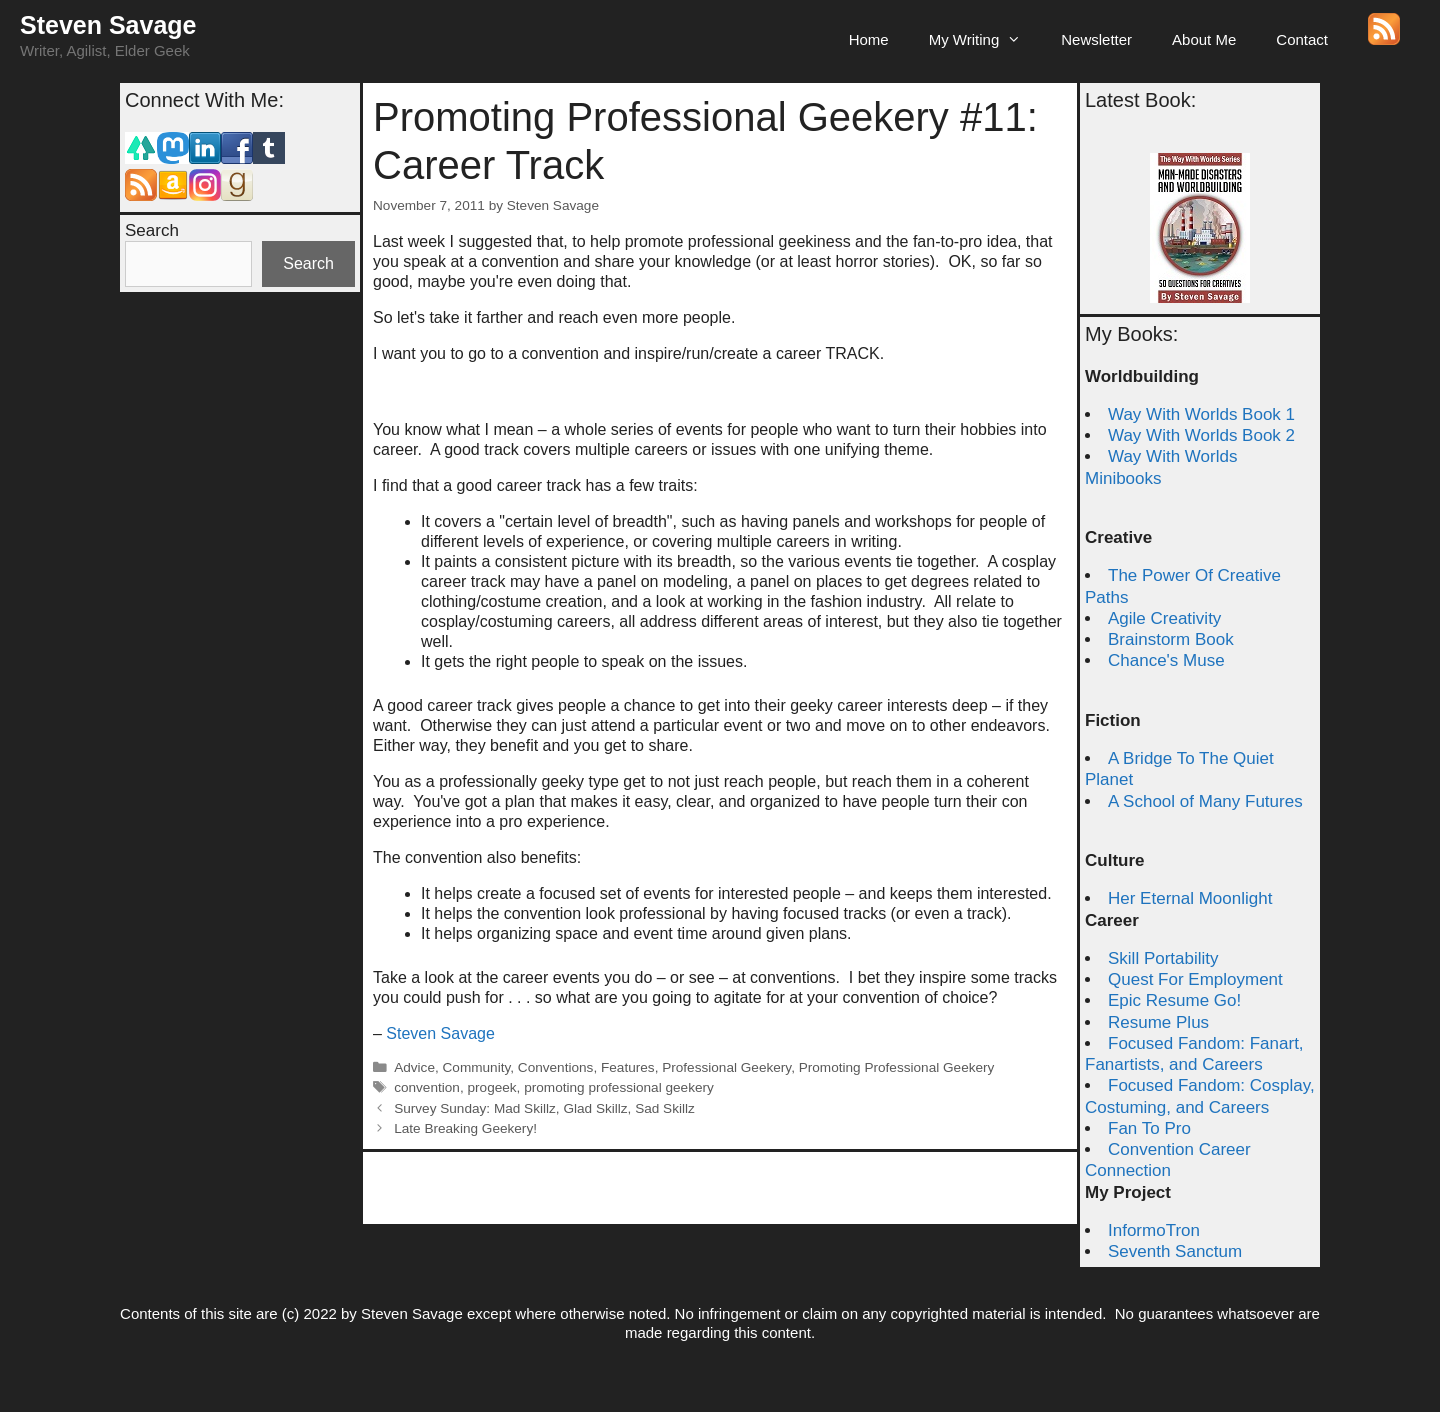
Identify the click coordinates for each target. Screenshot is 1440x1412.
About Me (1204, 39)
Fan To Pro (1149, 1128)
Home (869, 39)
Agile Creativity (1164, 618)
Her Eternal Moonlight (1190, 898)
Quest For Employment (1195, 979)
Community (477, 1067)
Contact (1302, 39)
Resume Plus (1158, 1022)
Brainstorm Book (1171, 639)
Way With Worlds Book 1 (1201, 414)
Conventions (556, 1067)
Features (628, 1067)
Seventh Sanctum (1175, 1251)
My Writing (985, 40)
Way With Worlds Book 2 (1201, 435)
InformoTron (1154, 1230)
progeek (491, 1087)
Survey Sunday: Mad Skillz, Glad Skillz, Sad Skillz (544, 1108)
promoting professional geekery (619, 1087)
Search (152, 230)
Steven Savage (108, 25)
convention (427, 1087)
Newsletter (1096, 39)
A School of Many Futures (1205, 801)
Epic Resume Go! (1174, 1000)
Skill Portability (1163, 958)
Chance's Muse (1166, 660)
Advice (414, 1067)
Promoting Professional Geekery (897, 1067)
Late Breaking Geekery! (465, 1128)
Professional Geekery (726, 1067)
